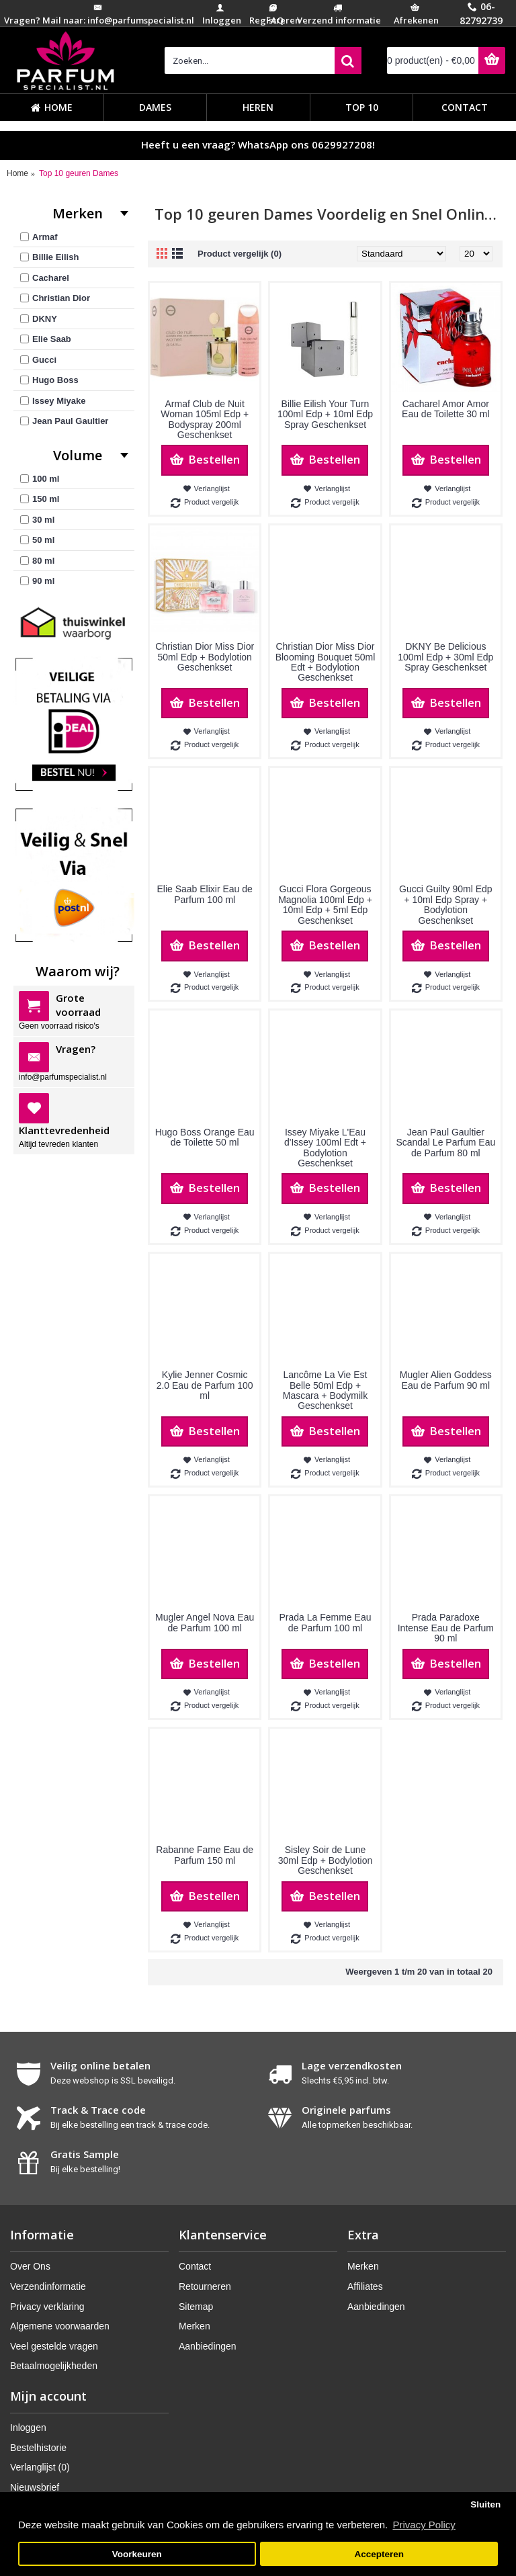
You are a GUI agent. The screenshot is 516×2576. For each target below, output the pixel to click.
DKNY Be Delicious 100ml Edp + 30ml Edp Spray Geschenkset (445, 657)
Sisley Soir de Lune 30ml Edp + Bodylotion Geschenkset (325, 1860)
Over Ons (30, 2266)
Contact (195, 2266)
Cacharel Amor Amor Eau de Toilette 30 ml (446, 408)
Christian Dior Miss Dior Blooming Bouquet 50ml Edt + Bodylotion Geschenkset (325, 662)
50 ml (37, 540)
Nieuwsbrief (34, 2487)
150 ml (39, 499)
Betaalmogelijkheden (53, 2365)
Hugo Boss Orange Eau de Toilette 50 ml (205, 1137)
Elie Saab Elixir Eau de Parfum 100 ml (204, 894)
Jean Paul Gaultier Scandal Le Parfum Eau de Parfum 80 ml (445, 1142)
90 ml (37, 581)
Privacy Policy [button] (423, 2524)
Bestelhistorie (38, 2447)
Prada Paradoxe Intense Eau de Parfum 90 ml (446, 1627)
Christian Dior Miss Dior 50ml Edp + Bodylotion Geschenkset (204, 657)
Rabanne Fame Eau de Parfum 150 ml (204, 1854)
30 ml (37, 520)
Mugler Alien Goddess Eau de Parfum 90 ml (446, 1379)
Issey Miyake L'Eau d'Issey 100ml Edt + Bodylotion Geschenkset (325, 1147)
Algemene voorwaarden (60, 2326)
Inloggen (28, 2427)
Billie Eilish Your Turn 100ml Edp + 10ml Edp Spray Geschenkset (325, 414)
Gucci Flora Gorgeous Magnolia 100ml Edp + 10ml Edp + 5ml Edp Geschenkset (325, 904)
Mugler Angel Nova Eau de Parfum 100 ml (204, 1622)
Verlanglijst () (40, 2467)
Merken (194, 2326)
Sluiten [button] (485, 2504)
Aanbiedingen (207, 2346)
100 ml (39, 479)
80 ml (37, 561)
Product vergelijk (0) (240, 254)
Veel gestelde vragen (54, 2346)
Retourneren (205, 2286)
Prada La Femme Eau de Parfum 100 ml (326, 1622)
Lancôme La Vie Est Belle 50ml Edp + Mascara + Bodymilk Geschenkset (325, 1390)
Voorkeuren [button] (137, 2554)
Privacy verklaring (47, 2306)
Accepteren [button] (379, 2554)
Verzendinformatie (48, 2286)
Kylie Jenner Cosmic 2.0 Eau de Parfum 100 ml (205, 1385)
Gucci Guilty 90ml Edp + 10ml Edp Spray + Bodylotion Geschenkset (445, 904)
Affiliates (365, 2286)
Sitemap (196, 2306)
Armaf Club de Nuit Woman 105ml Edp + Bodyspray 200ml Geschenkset (205, 419)
